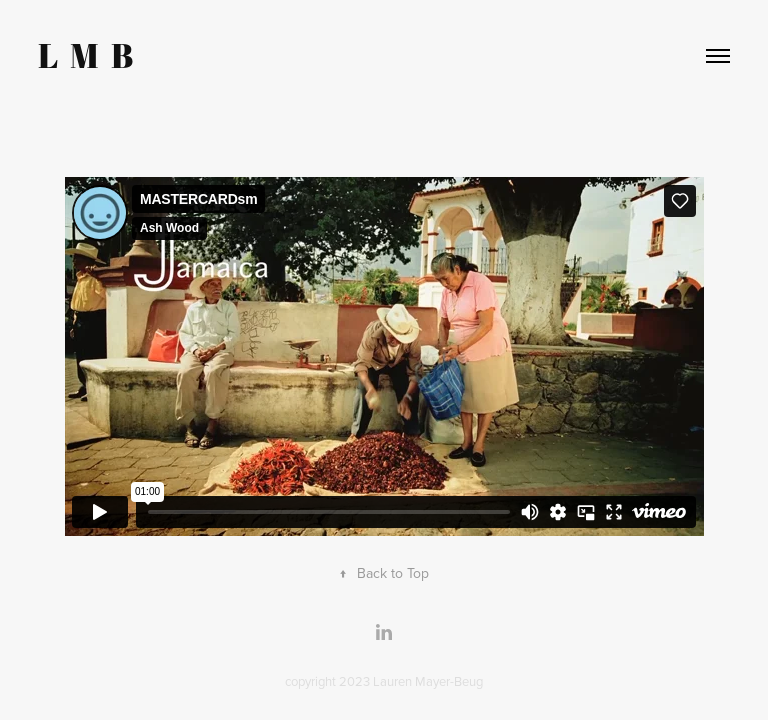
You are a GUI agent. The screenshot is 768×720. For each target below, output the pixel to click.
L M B (85, 55)
